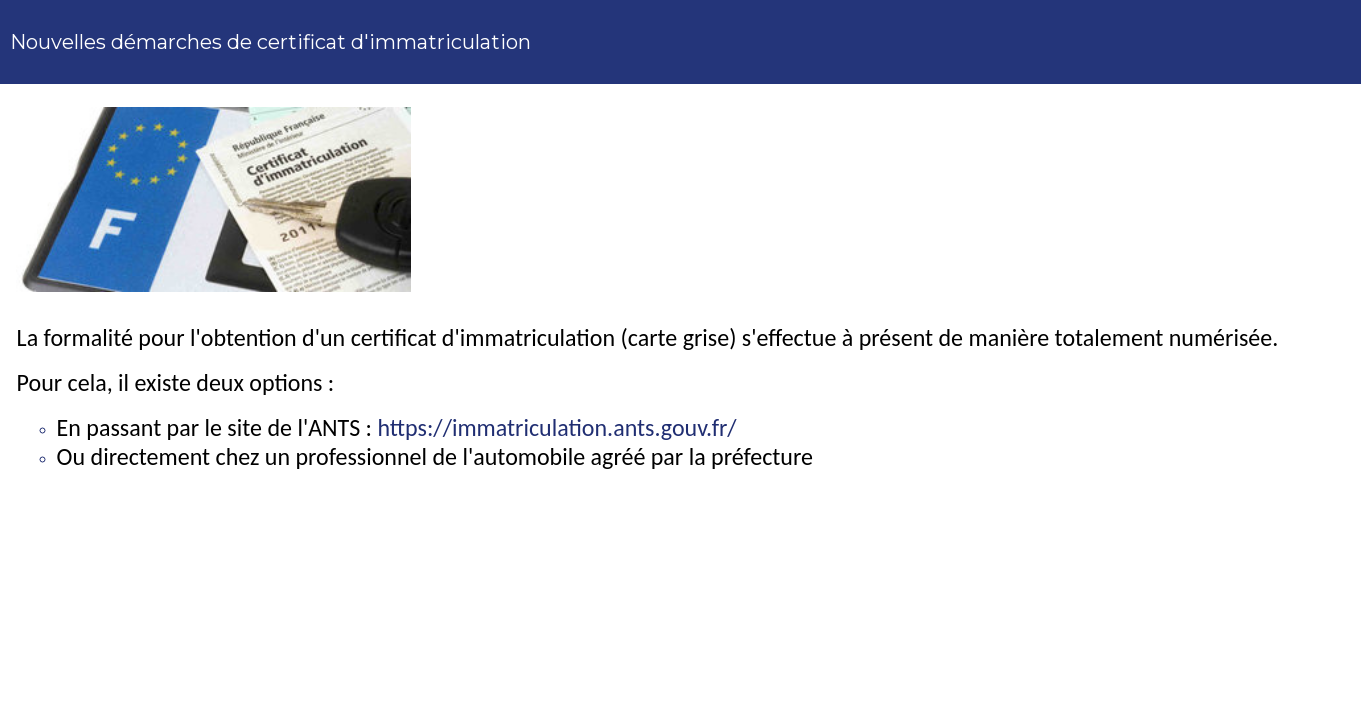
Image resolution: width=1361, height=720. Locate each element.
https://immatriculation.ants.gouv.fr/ (556, 427)
